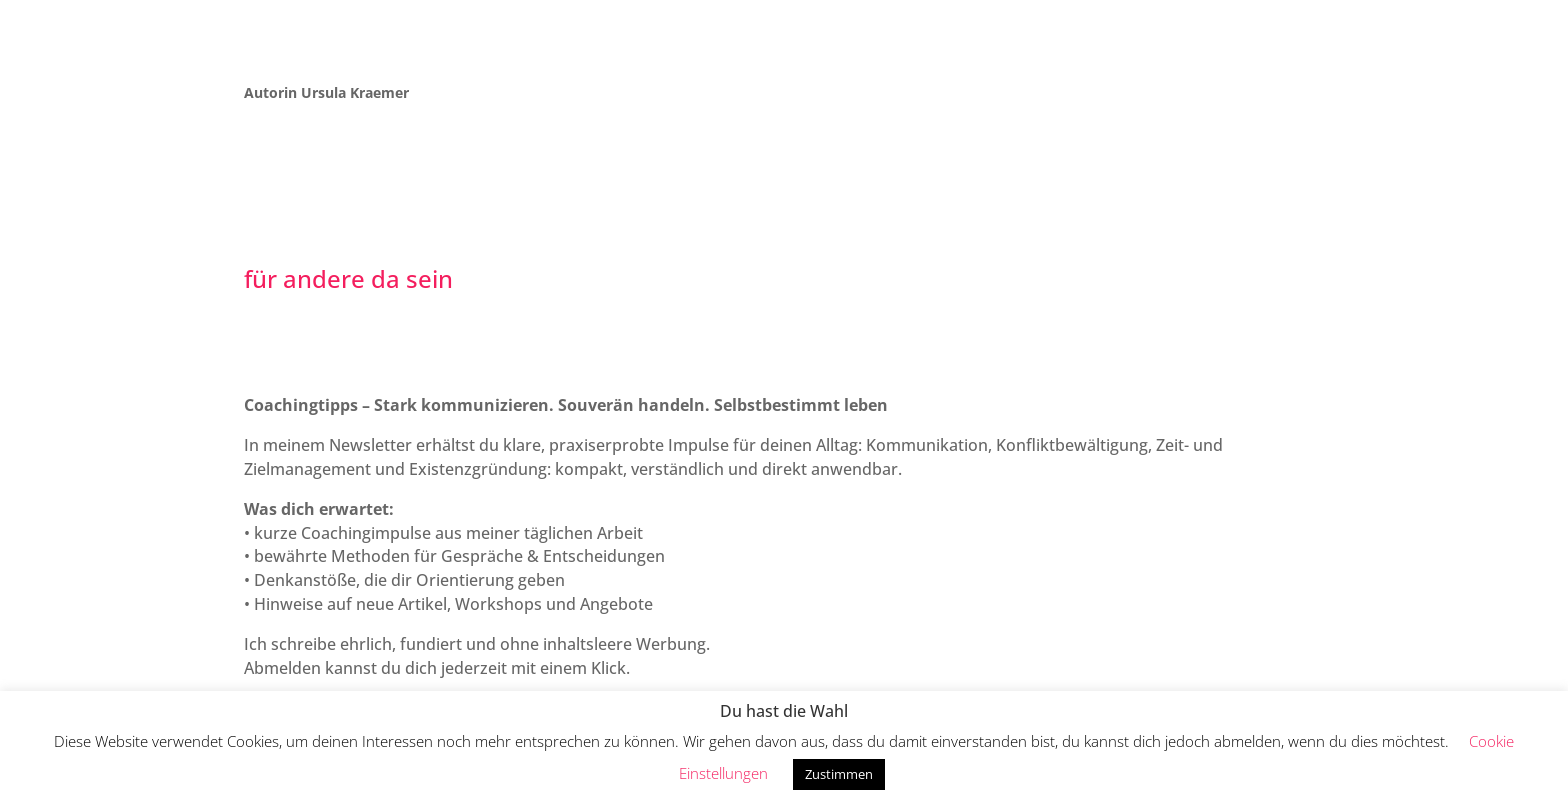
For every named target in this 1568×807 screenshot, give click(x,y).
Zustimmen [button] (839, 774)
